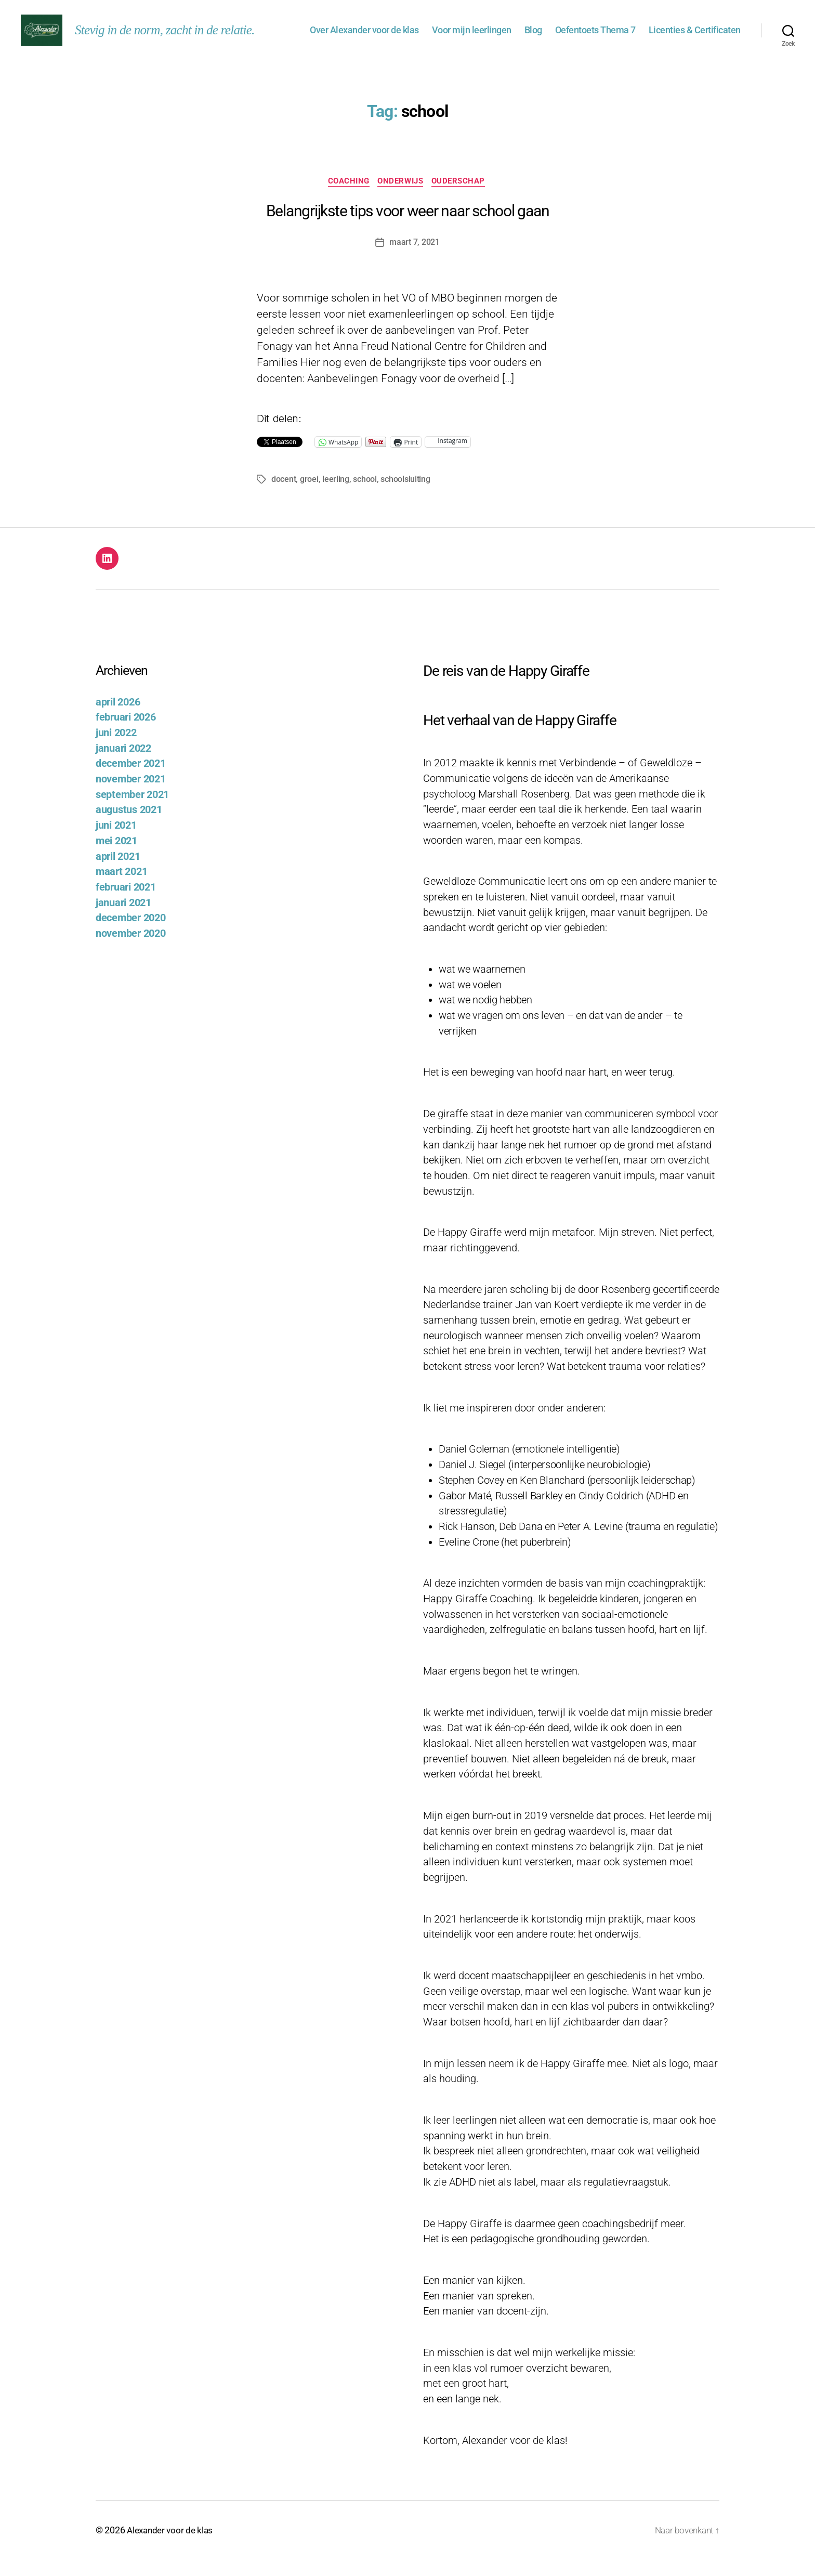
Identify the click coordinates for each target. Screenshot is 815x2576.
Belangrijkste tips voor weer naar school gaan (407, 228)
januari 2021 (123, 919)
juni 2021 (116, 842)
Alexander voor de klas (172, 2546)
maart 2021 (121, 888)
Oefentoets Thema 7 (595, 37)
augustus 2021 (129, 827)
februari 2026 (126, 734)
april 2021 (118, 873)
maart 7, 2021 (414, 259)
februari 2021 (126, 904)
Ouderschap (462, 198)
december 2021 (131, 781)
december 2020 (131, 934)
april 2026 (118, 719)
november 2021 (131, 796)
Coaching (347, 198)
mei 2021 (116, 858)
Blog (533, 37)
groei (309, 496)
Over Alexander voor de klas (364, 37)
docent (283, 496)
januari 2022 (123, 765)
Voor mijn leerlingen (471, 37)
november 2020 (131, 950)
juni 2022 (116, 749)
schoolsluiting (405, 496)
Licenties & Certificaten (695, 37)
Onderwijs (401, 198)
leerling (335, 496)
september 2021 (132, 811)
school (364, 496)
